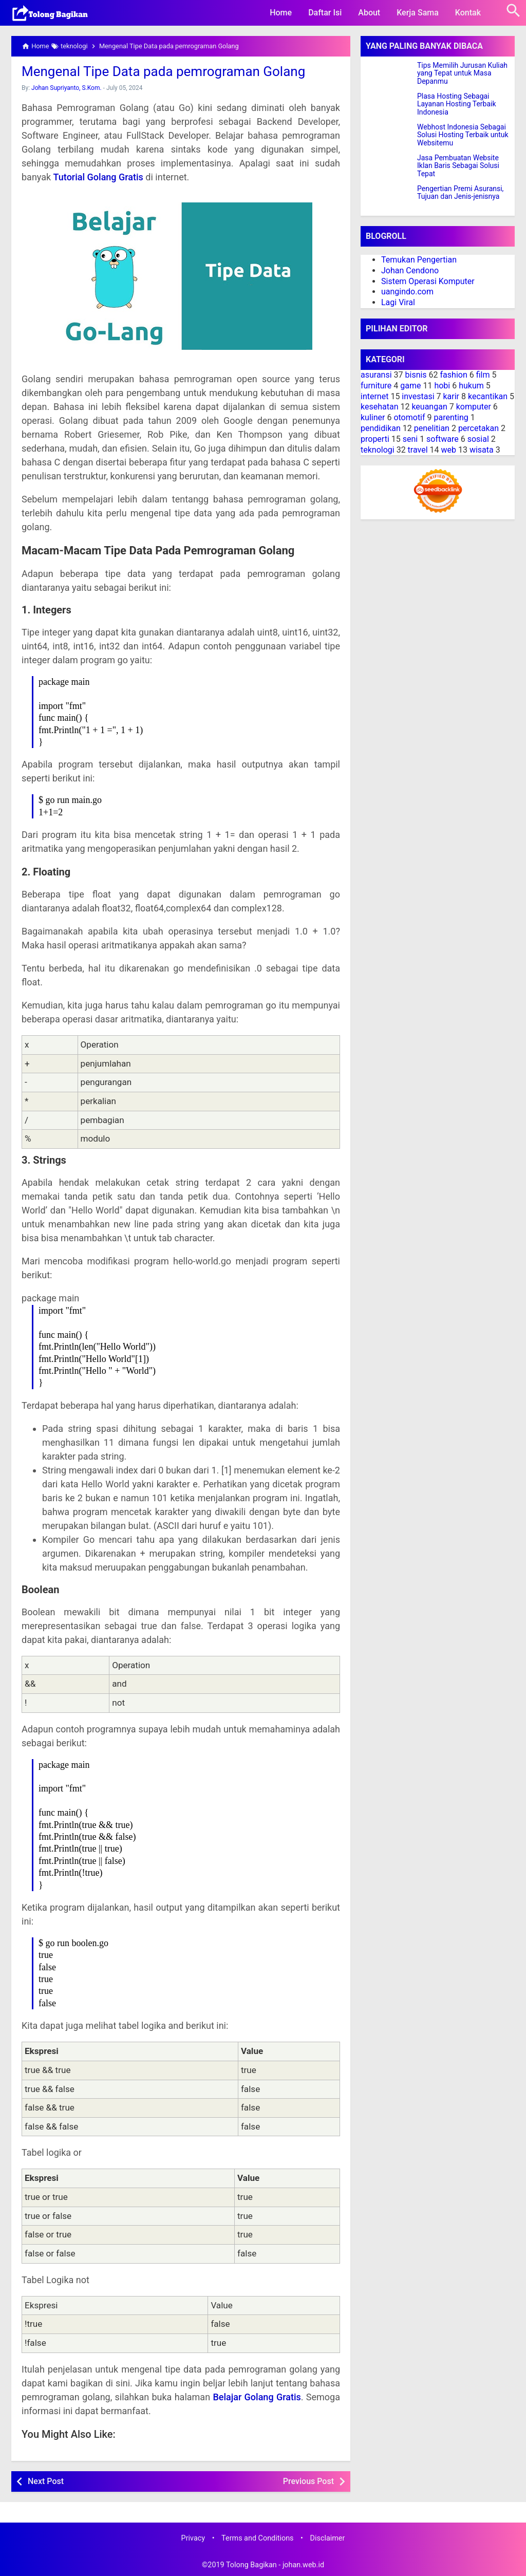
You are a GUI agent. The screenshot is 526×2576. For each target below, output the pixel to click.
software (442, 439)
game (410, 385)
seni (410, 439)
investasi (418, 396)
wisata (481, 450)
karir (451, 396)
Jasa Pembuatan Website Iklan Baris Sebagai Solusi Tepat (458, 166)
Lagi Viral (398, 302)
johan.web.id (303, 2565)
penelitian (431, 428)
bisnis (416, 375)
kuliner (373, 417)
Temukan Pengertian (419, 260)
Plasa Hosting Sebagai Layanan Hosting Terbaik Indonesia (456, 104)
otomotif (409, 417)
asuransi (376, 375)
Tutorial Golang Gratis (98, 177)
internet (374, 396)
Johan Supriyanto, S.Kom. (66, 87)
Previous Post (308, 2481)
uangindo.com (407, 291)
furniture (376, 385)
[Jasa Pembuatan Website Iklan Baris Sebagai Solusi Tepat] (389, 167)
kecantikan (488, 396)
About (369, 12)
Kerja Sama (418, 12)
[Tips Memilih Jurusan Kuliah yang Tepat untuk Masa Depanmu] (389, 74)
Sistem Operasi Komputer (428, 281)
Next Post (46, 2481)
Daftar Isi (325, 12)
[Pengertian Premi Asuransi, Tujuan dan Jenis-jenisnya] (389, 198)
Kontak (468, 12)
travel (418, 450)
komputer (473, 407)
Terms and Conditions (257, 2538)
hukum (471, 385)
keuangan (429, 407)
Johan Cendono (410, 270)
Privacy (193, 2538)
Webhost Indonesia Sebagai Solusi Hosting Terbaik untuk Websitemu (463, 135)
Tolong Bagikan (251, 2565)
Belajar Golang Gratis (256, 2397)
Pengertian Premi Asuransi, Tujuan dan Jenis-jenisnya (460, 192)
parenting (451, 417)
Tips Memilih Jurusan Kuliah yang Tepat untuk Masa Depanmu (462, 73)
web (448, 450)
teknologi (377, 450)
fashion (453, 375)
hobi (442, 385)
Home (281, 12)
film (483, 375)
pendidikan (381, 428)
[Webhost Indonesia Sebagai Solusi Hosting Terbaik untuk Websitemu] (389, 136)
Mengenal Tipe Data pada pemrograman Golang (163, 71)
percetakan (478, 428)
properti (375, 439)
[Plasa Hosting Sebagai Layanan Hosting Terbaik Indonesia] (389, 105)
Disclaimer (327, 2538)
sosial (478, 439)
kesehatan (379, 407)
